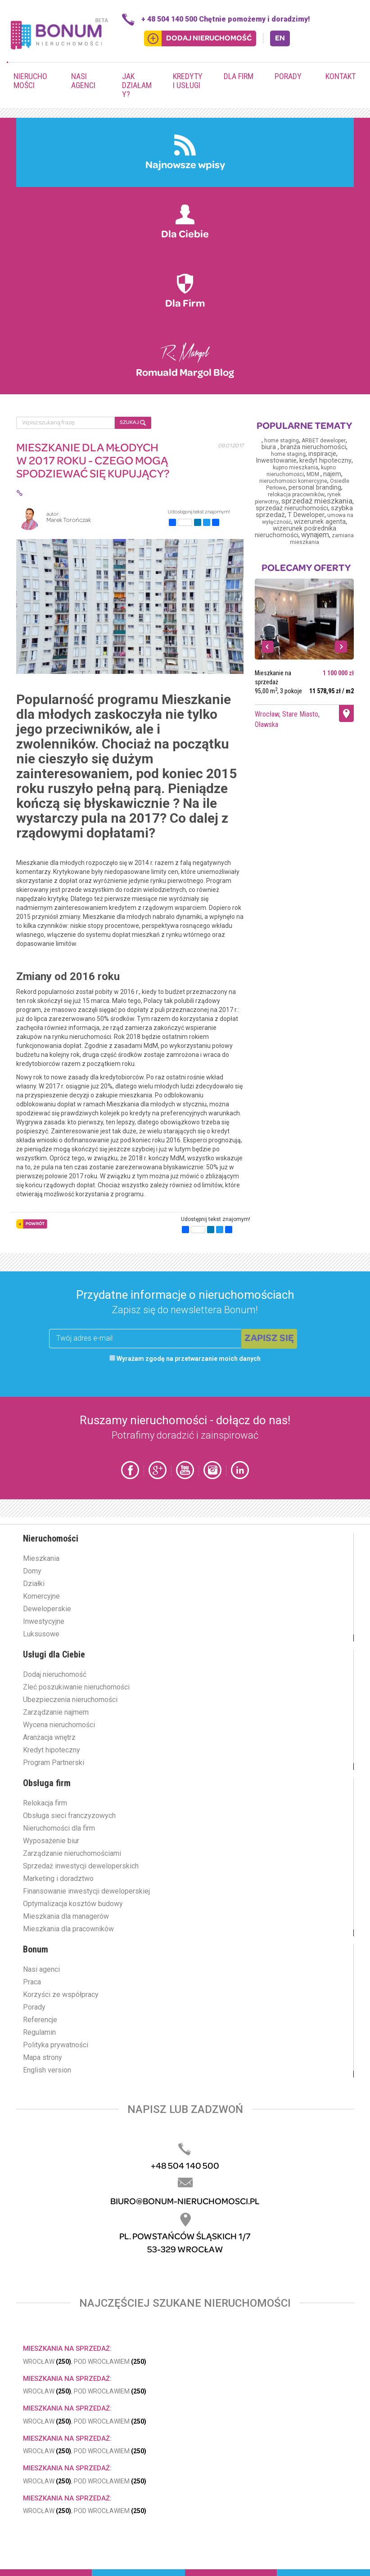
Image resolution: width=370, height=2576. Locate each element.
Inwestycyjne (43, 1621)
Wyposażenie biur (51, 1840)
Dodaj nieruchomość (54, 1674)
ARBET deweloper (324, 440)
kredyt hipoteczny (325, 460)
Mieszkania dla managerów (66, 1916)
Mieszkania (41, 1558)
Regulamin (39, 2032)
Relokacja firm (45, 1803)
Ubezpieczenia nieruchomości (70, 1699)
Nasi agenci (83, 80)
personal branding (315, 487)
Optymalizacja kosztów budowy (73, 1903)
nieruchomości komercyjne (293, 481)
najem (332, 474)
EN (280, 38)
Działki (34, 1583)
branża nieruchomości (313, 447)
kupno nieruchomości (301, 470)
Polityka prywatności (55, 2045)
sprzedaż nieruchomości (292, 508)
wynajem (315, 534)
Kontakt (340, 76)
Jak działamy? (137, 85)
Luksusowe (41, 1634)
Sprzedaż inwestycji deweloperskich (81, 1866)
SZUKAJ (133, 423)
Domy (32, 1571)
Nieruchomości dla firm (59, 1828)
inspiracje (322, 454)
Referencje (40, 2019)
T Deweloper (306, 515)
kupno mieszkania (295, 467)
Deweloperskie (47, 1608)
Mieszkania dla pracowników (68, 1929)
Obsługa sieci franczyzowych (69, 1815)
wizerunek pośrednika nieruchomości (295, 532)
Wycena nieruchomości (59, 1724)
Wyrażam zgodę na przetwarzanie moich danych (185, 1358)
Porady (288, 76)
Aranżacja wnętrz (49, 1737)
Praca (32, 1982)
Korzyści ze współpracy (61, 1994)
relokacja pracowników (296, 494)
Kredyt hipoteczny (51, 1750)
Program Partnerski (53, 1762)
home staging (281, 440)
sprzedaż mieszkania (316, 500)
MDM (313, 474)
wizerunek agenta (320, 522)
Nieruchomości (30, 80)
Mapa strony (42, 2057)
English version (47, 2070)
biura (270, 447)
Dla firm (238, 76)
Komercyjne (41, 1596)
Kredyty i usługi (188, 80)
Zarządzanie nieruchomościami (72, 1853)
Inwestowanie (276, 460)
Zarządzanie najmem (56, 1712)
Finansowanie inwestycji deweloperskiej (86, 1891)
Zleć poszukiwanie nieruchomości (76, 1687)
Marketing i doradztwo (58, 1878)
